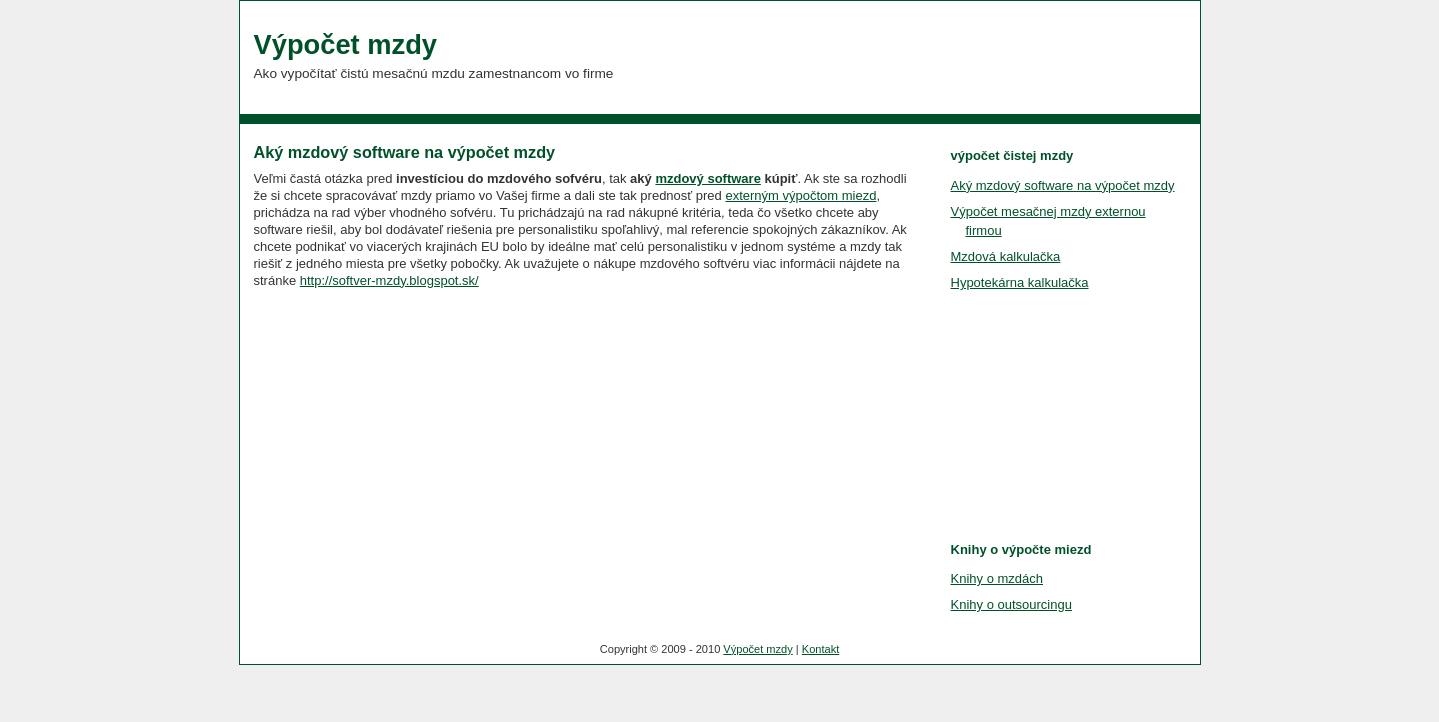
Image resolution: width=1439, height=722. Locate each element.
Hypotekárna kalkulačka (1020, 282)
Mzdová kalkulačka (1006, 256)
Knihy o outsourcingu (1011, 604)
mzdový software (707, 178)
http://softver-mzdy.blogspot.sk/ (389, 280)
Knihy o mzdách (997, 578)
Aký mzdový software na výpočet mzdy (405, 152)
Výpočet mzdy (346, 44)
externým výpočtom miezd (800, 195)
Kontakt (820, 649)
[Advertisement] (404, 423)
